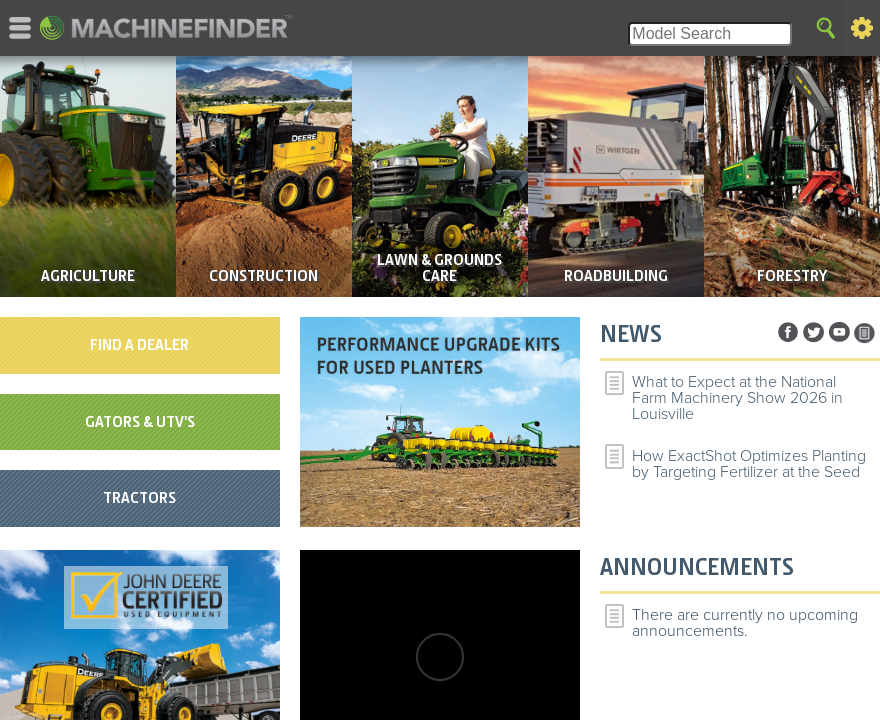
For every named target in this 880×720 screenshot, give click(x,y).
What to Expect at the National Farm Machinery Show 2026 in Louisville (737, 398)
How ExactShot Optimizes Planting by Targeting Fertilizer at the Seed (749, 464)
